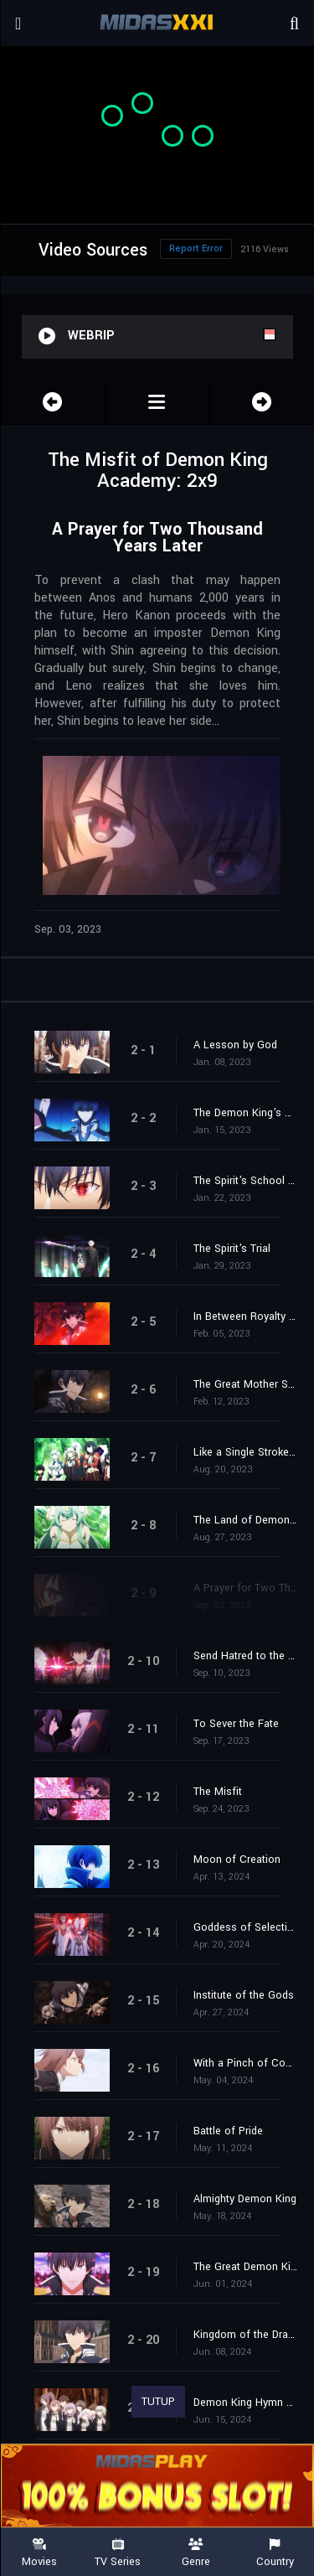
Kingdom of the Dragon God (245, 2334)
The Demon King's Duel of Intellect (245, 1112)
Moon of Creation (237, 1859)
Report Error (196, 248)
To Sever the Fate (236, 1723)
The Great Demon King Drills (245, 2266)
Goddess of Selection (245, 1927)
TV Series (118, 2553)
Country (274, 2553)
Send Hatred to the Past (245, 1655)
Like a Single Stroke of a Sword (245, 1452)
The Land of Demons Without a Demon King (245, 1520)
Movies (39, 2553)
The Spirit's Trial (231, 1248)
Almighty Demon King (244, 2198)
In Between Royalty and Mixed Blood (245, 1316)
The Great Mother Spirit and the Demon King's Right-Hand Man (245, 1384)
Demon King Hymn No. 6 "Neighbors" (245, 2402)
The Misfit (217, 1791)
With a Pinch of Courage (245, 2063)
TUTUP (158, 2401)
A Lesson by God (235, 1045)
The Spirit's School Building (245, 1180)
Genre (196, 2553)
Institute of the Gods (243, 1995)
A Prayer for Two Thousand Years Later (245, 1588)
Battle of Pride (228, 2131)
